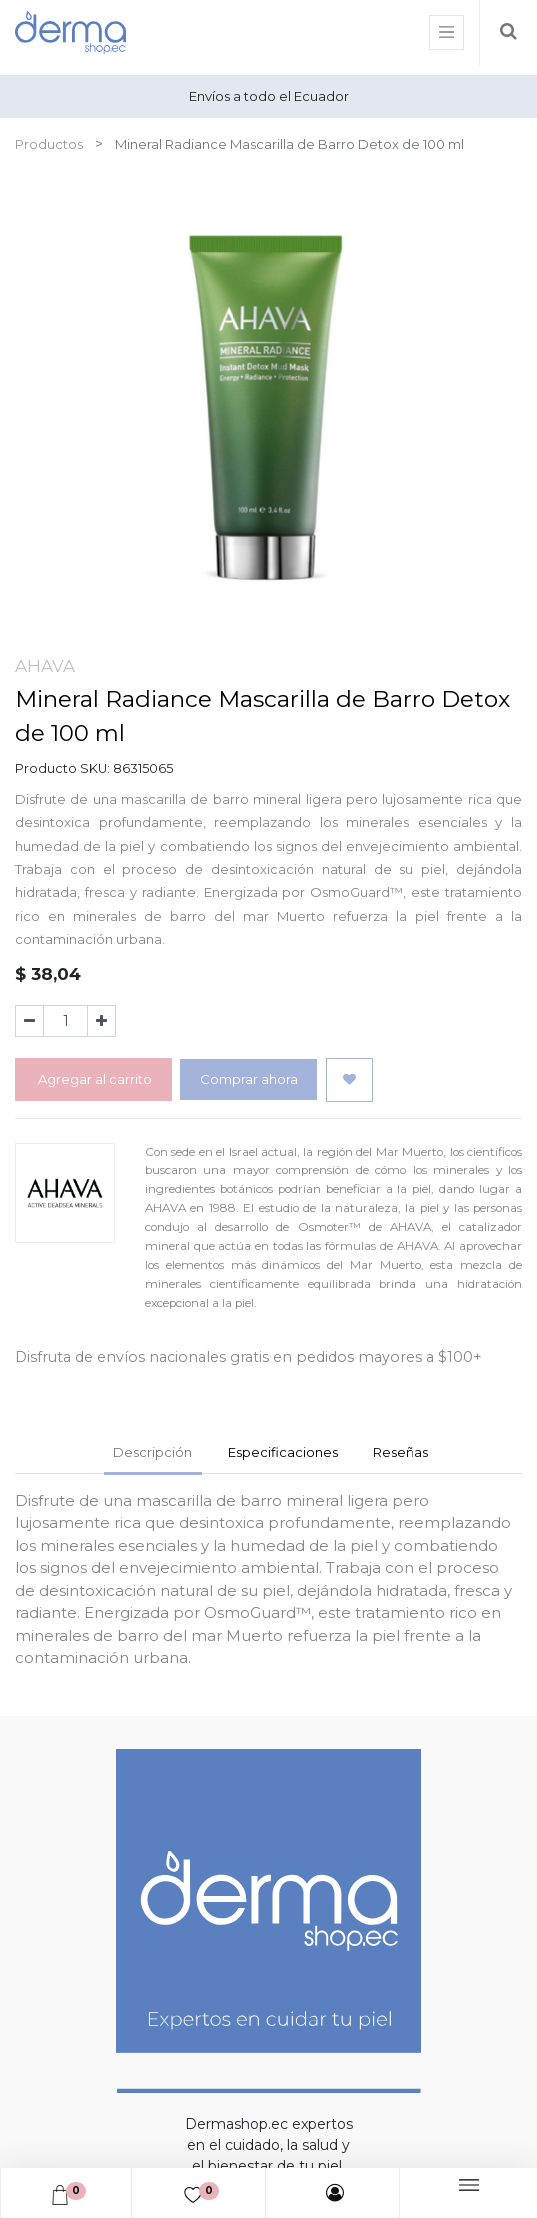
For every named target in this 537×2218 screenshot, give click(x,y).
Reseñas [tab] (400, 1452)
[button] (349, 1080)
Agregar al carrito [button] (93, 1079)
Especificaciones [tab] (283, 1452)
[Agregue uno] (101, 1021)
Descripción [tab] (152, 1452)
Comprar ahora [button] (249, 1079)
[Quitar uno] (29, 1021)
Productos (49, 144)
